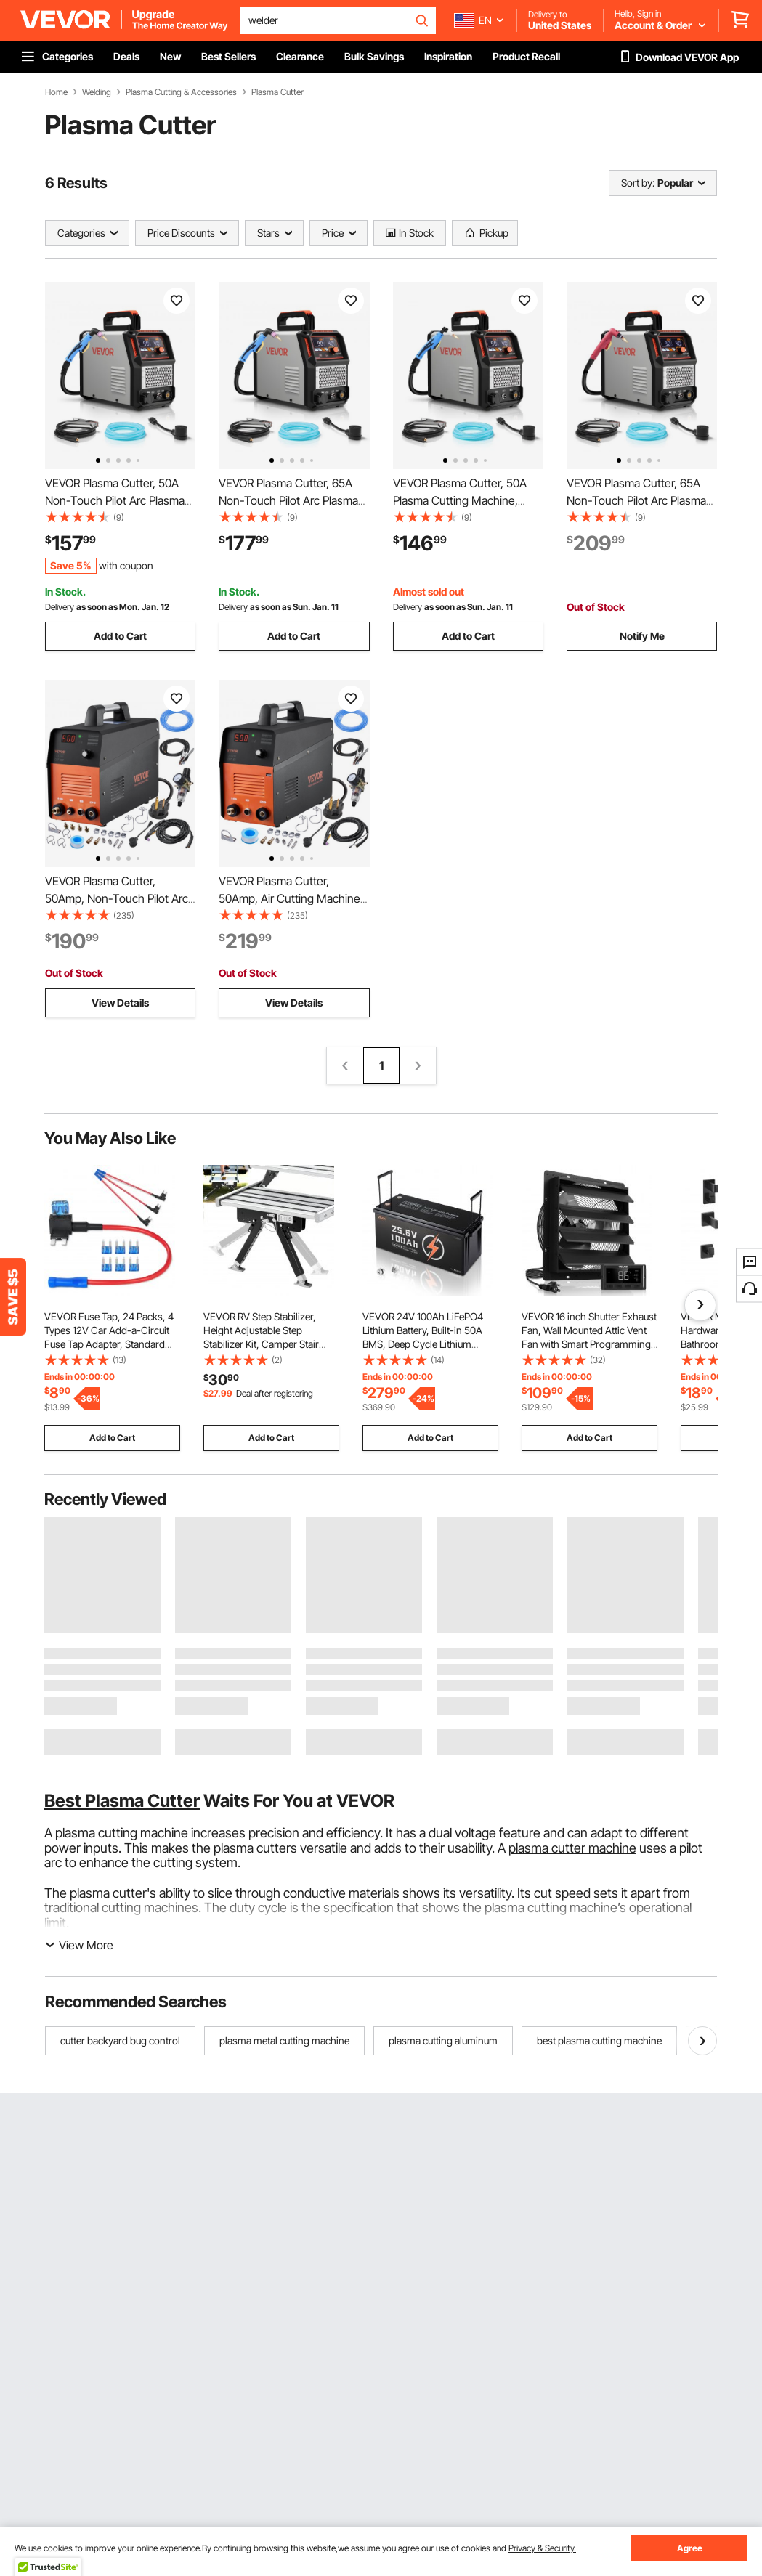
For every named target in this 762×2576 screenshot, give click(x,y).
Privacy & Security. (542, 2548)
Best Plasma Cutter (122, 1800)
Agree (689, 2548)
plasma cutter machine (572, 1848)
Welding (96, 92)
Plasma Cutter (277, 92)
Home (56, 92)
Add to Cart (120, 636)
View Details (120, 1002)
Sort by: (637, 182)
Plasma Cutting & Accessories (181, 92)
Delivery (59, 606)
